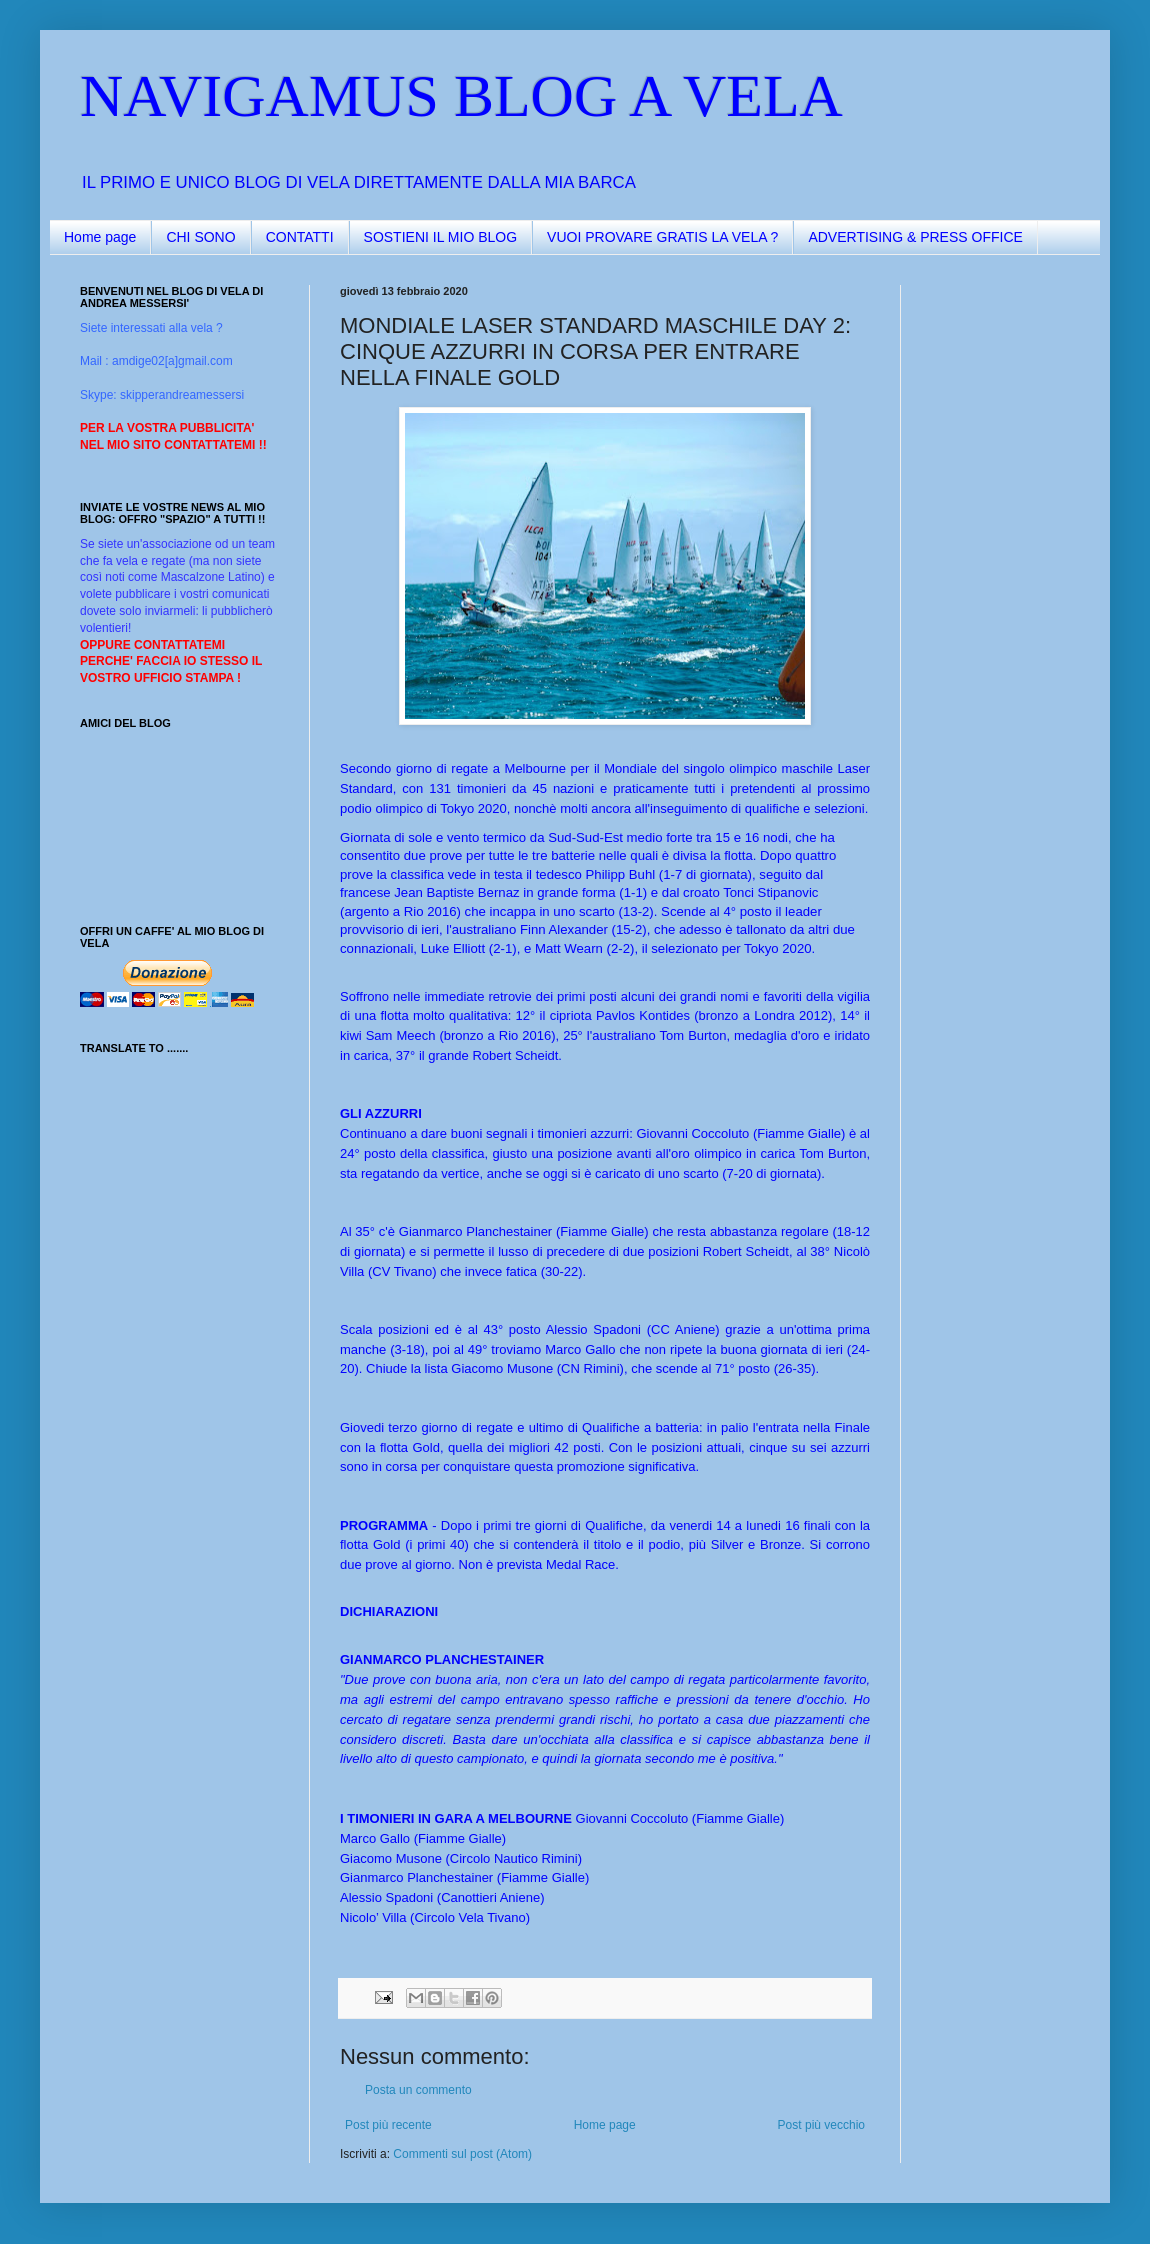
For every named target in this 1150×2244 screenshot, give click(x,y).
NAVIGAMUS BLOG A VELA (461, 96)
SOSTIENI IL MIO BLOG (441, 237)
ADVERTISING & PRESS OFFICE (915, 237)
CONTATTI (300, 237)
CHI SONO (200, 237)
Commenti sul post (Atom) (462, 2154)
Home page (100, 237)
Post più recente (388, 2125)
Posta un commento (418, 2090)
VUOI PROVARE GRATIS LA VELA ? (662, 237)
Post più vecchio (821, 2125)
